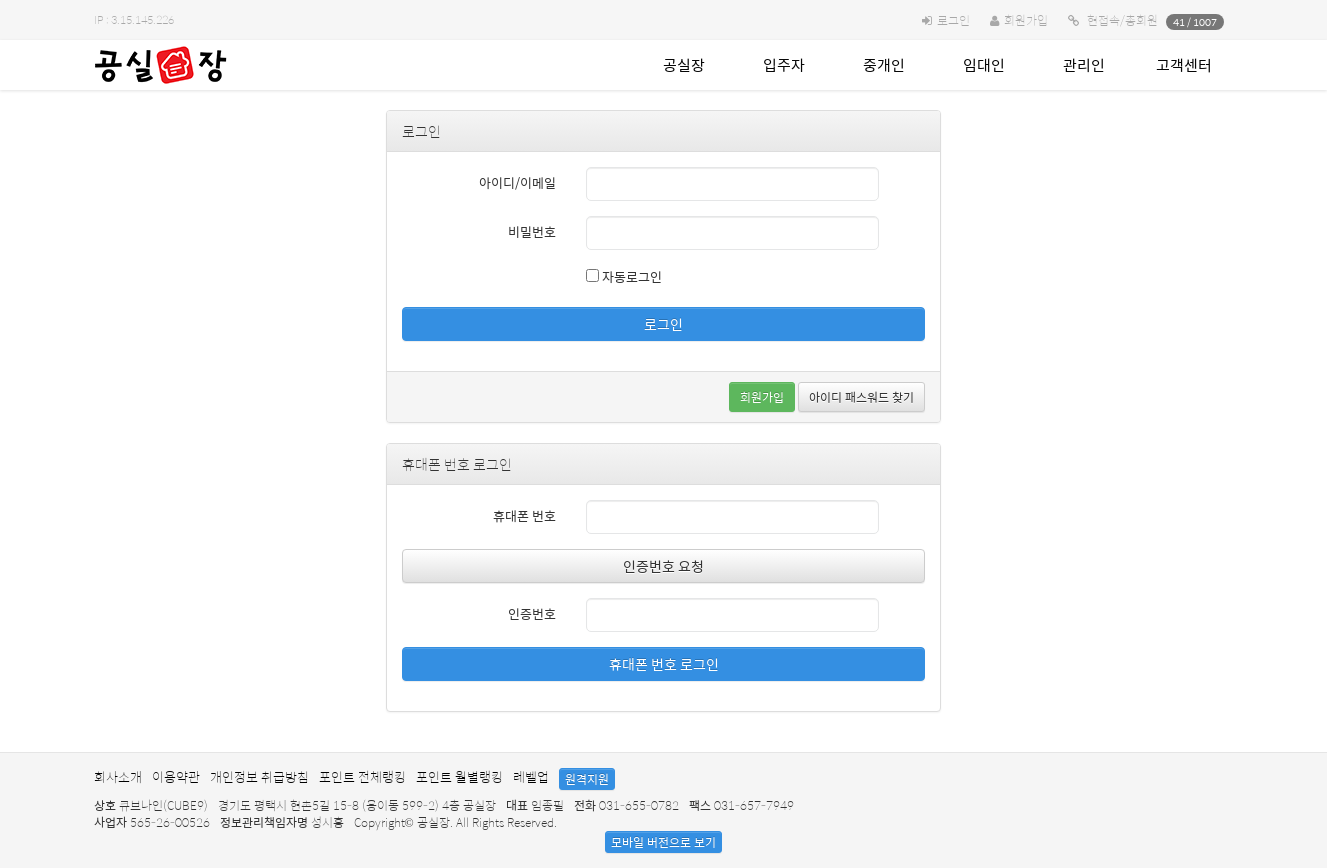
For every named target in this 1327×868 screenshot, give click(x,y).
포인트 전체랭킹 (362, 776)
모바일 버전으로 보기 (663, 842)
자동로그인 (624, 276)
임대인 (984, 64)
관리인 (1084, 64)
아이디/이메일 (517, 182)
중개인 (884, 64)
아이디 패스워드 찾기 (861, 397)
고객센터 (1184, 64)
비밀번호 (532, 231)
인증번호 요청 (663, 566)
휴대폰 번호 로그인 (664, 664)
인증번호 (532, 613)
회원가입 (1026, 20)
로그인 (953, 20)
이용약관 (176, 776)
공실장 (684, 64)
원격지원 (587, 779)
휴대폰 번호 (524, 515)
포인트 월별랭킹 (459, 776)
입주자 (784, 64)
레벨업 (531, 776)
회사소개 (118, 776)
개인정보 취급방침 (259, 776)
